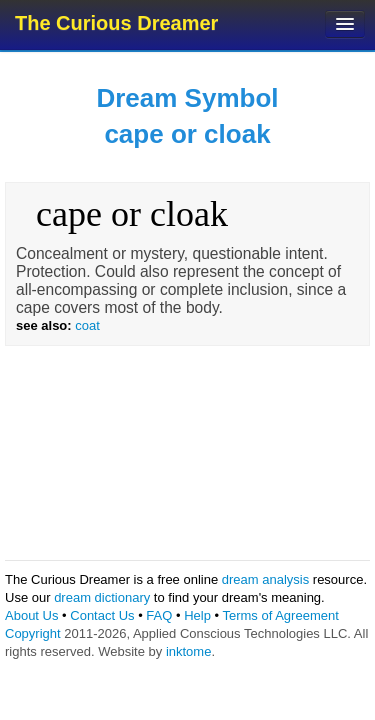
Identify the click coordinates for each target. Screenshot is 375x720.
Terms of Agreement (280, 615)
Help (197, 615)
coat (87, 325)
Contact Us (102, 615)
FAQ (159, 615)
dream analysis (265, 579)
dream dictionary (102, 597)
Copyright (33, 633)
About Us (31, 615)
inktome (189, 651)
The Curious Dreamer (116, 23)
